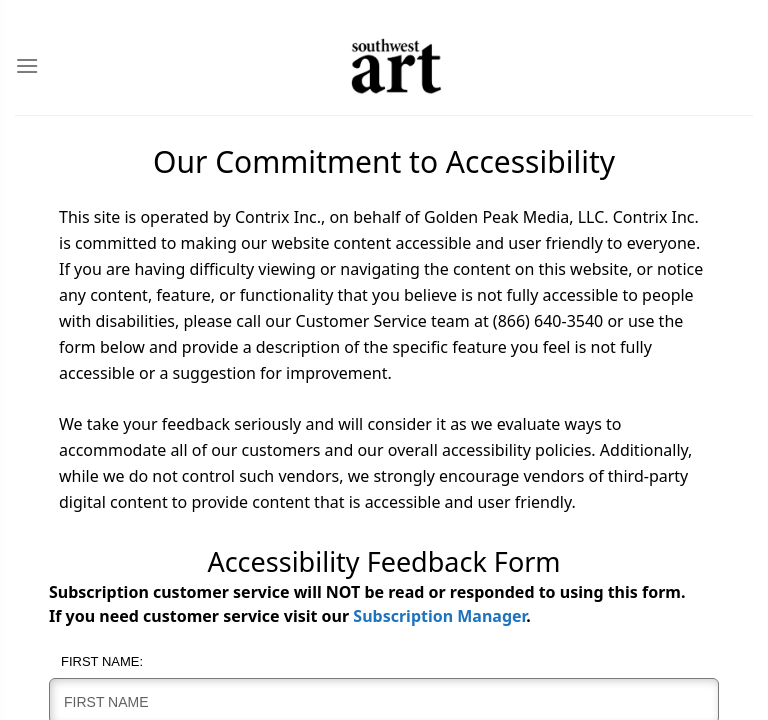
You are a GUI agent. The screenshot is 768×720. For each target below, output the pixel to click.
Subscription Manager (439, 616)
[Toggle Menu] (27, 65)
